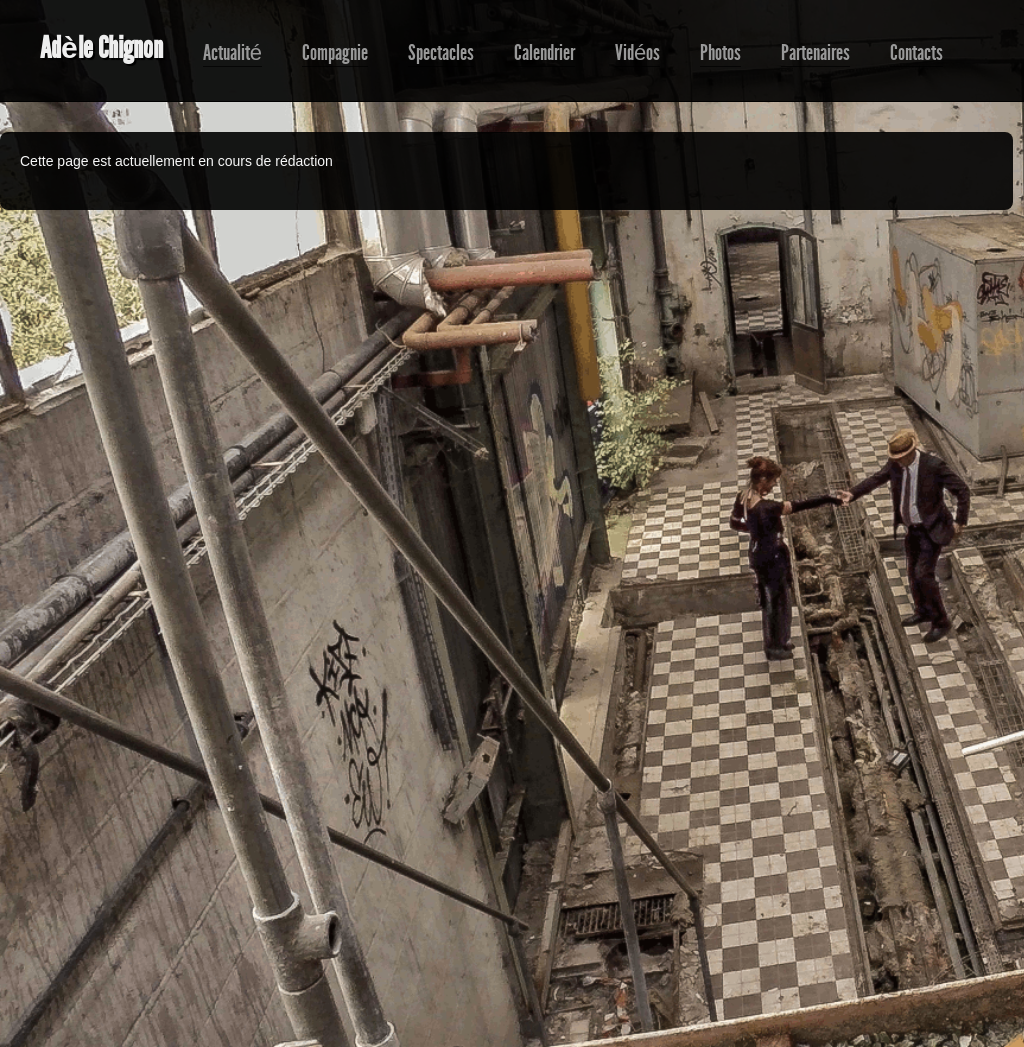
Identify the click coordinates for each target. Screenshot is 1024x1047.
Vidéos (637, 53)
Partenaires (815, 53)
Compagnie (335, 53)
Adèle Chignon (101, 48)
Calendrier (544, 53)
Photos (720, 53)
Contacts (916, 53)
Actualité (232, 53)
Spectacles (441, 53)
